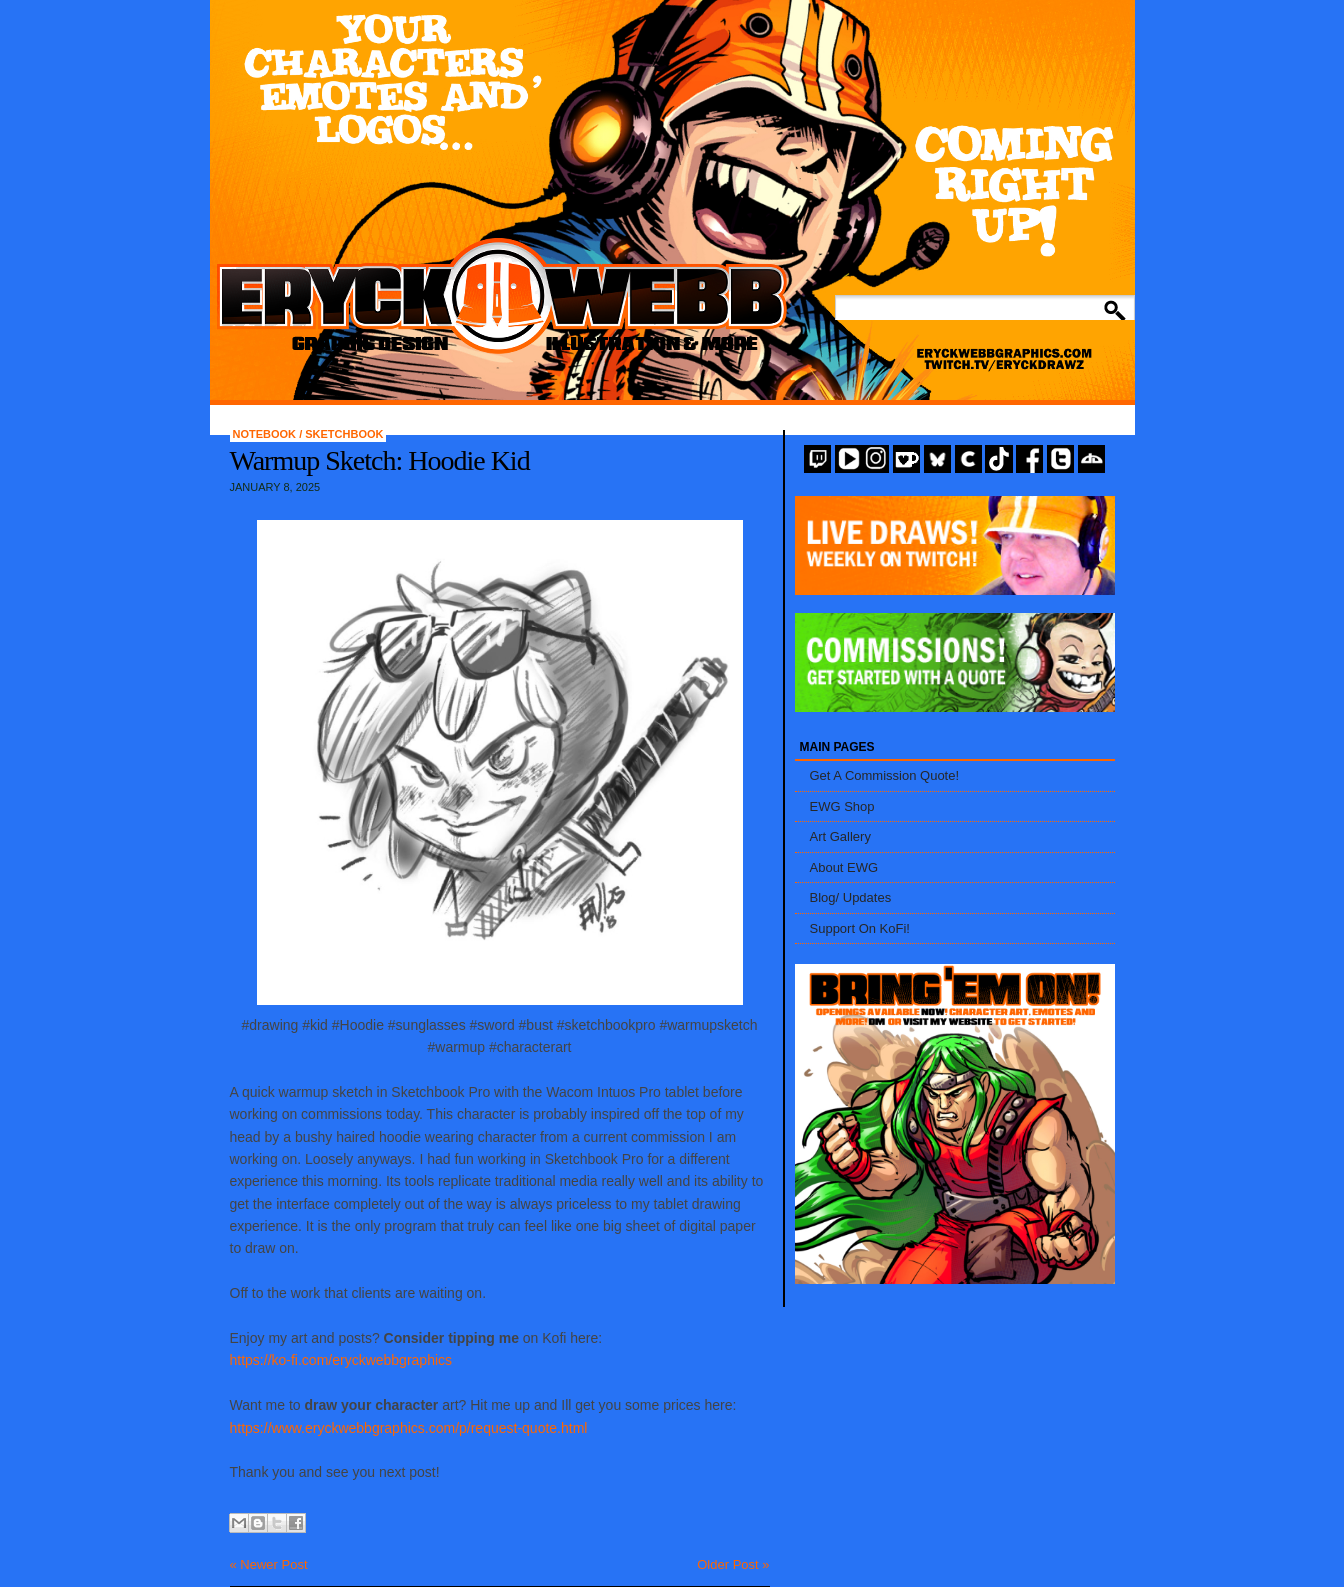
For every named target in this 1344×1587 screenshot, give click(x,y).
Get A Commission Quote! (885, 775)
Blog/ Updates (851, 897)
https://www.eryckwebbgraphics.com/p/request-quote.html (409, 1428)
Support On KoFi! (860, 928)
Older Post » (733, 1564)
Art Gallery (840, 836)
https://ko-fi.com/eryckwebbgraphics (341, 1360)
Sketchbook (344, 434)
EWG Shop (842, 806)
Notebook (266, 434)
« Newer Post (269, 1564)
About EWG (844, 867)
